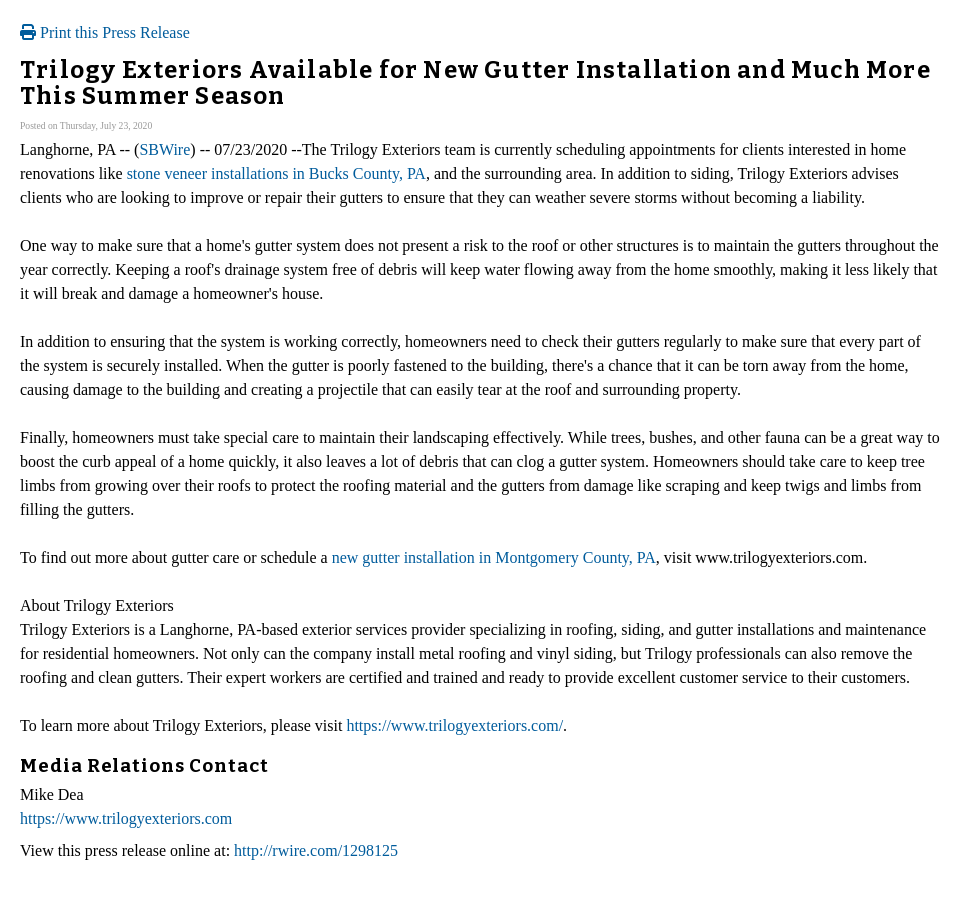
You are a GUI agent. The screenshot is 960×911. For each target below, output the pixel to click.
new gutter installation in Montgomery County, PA (494, 557)
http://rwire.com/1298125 (316, 850)
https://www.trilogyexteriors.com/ (454, 725)
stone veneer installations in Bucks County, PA (276, 173)
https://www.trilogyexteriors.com (126, 818)
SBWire (164, 149)
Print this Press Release (105, 32)
